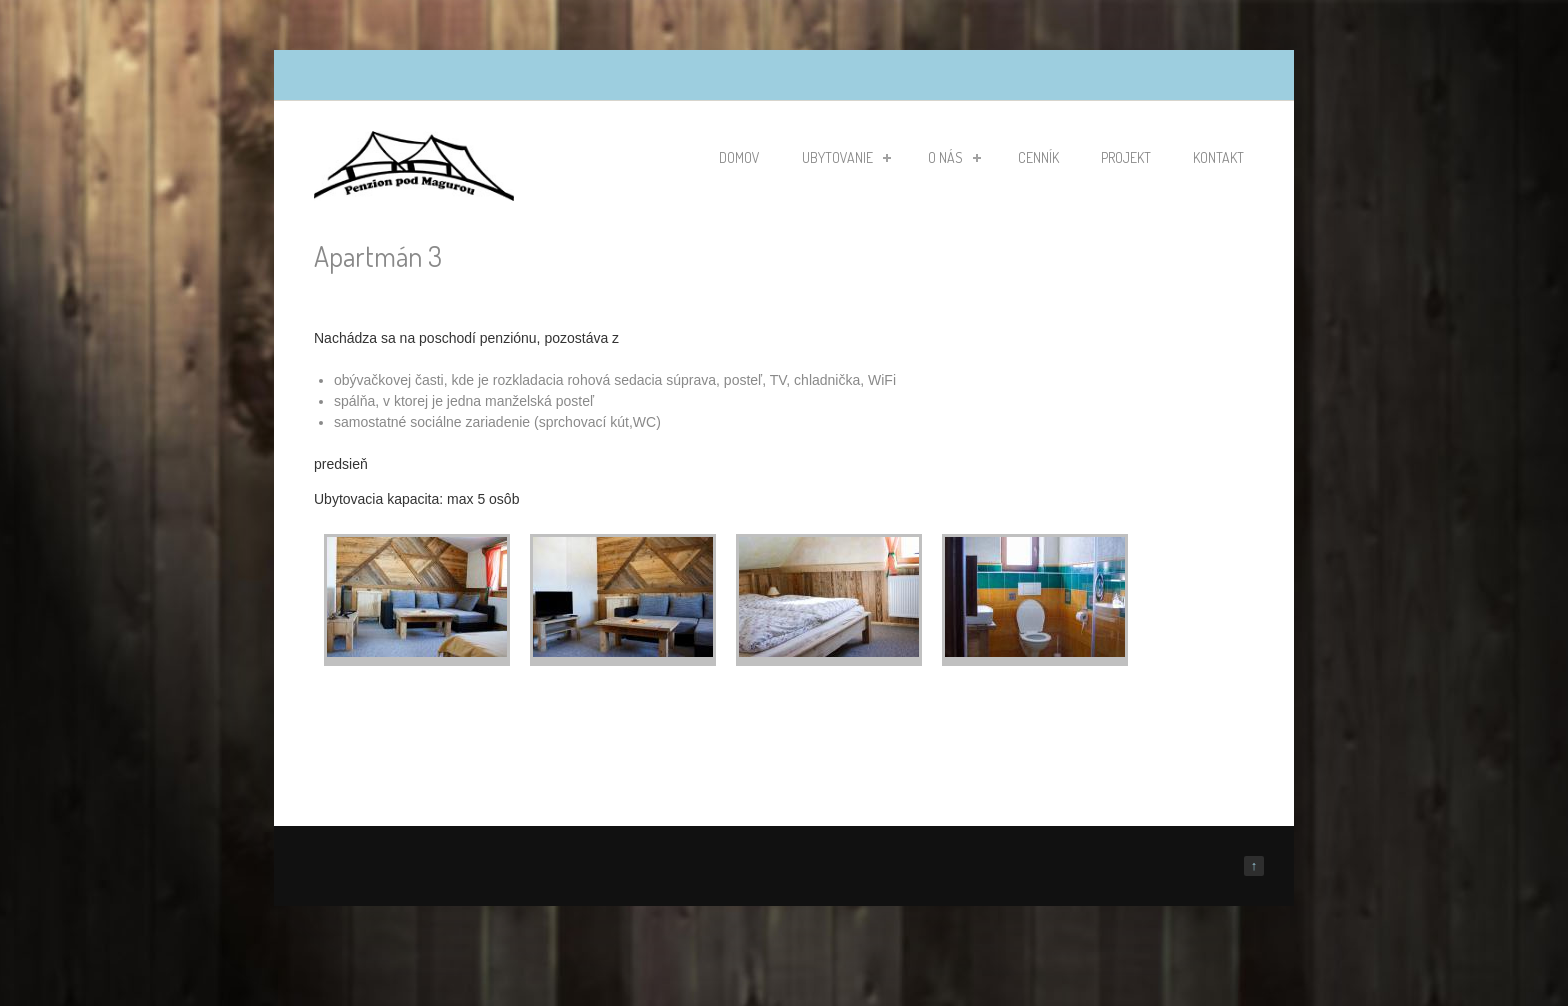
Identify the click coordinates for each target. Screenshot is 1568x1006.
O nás (954, 157)
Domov (739, 157)
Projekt (1126, 157)
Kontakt (1218, 157)
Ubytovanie (846, 157)
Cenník (1038, 157)
